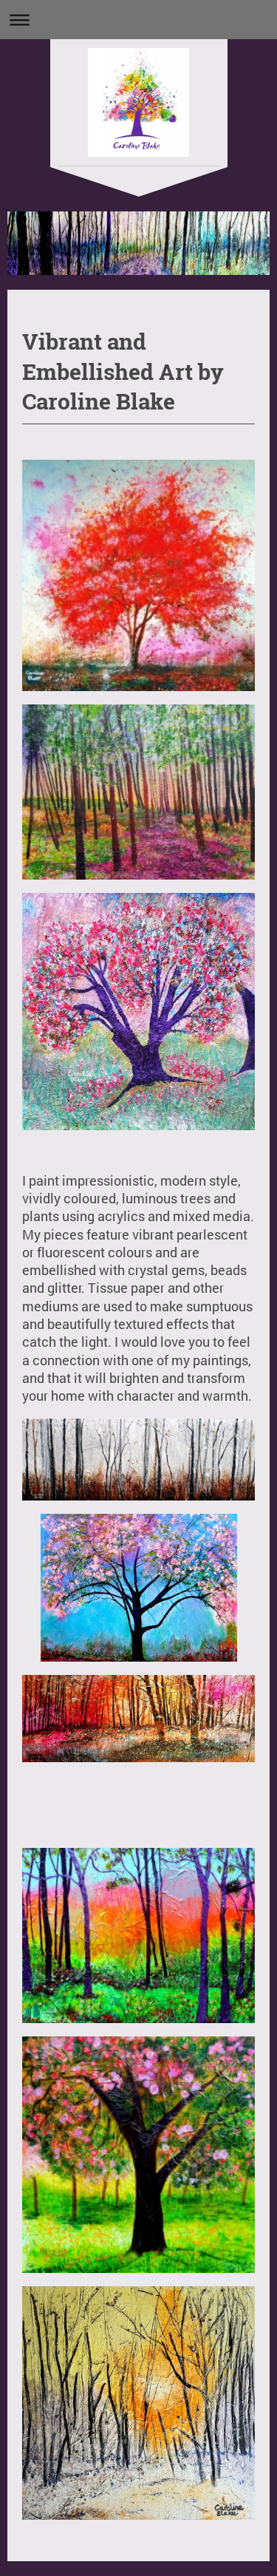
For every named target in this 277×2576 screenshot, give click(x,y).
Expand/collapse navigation (138, 19)
